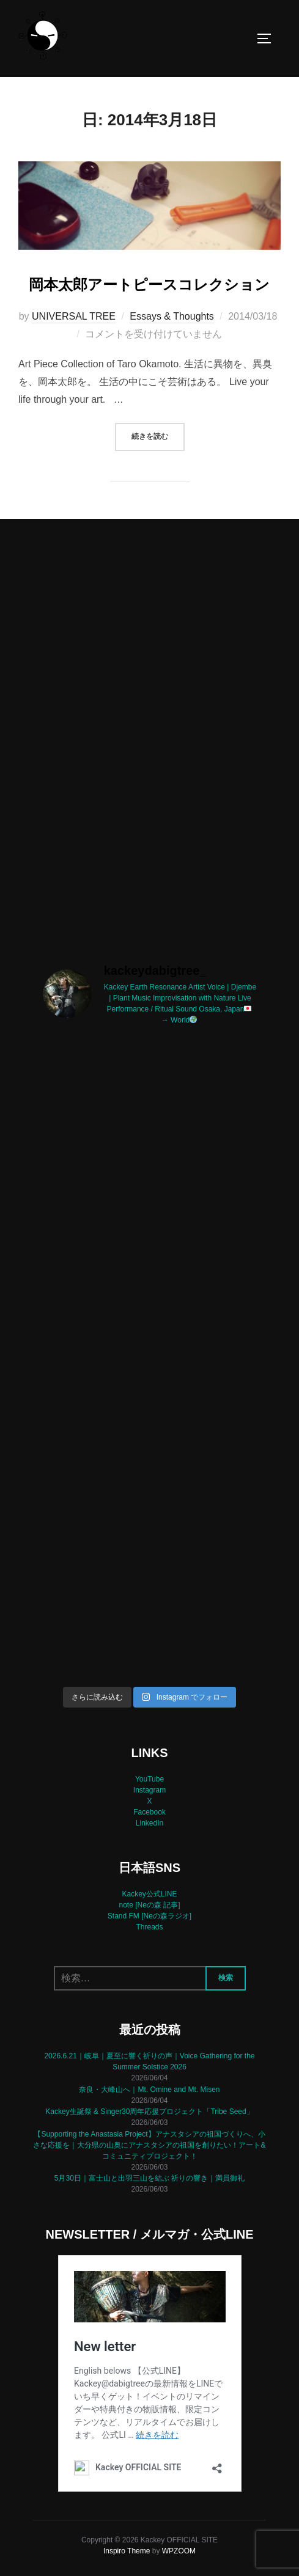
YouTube (149, 1779)
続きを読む (158, 435)
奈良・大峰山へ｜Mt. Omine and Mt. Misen (149, 2089)
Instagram (149, 1790)
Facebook (149, 1812)
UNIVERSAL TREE (74, 316)
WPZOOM (179, 2551)
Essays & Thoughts (172, 316)
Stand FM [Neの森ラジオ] (149, 1916)
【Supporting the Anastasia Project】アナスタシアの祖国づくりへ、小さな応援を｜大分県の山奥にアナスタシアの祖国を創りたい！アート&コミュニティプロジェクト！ (149, 2145)
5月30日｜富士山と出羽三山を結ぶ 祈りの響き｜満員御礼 (149, 2178)
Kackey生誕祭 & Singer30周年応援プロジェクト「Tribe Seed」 (149, 2111)
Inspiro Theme (126, 2551)
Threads (149, 1927)
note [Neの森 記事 (148, 1905)
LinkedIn (149, 1823)
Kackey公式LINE (149, 1894)
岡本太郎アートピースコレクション (149, 284)
